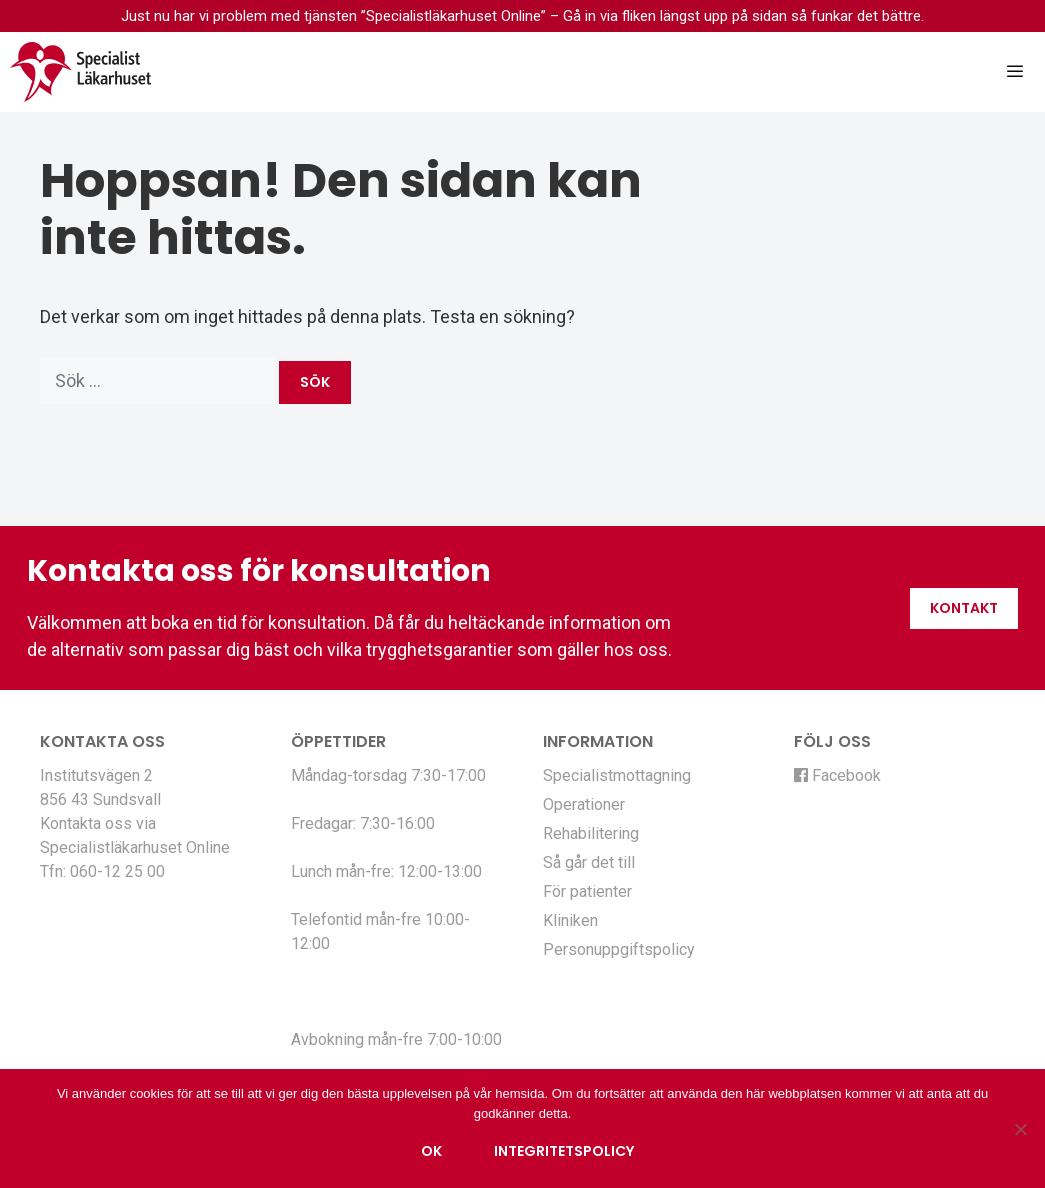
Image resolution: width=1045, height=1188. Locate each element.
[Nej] (1020, 1129)
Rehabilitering (591, 833)
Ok (431, 1151)
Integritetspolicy (564, 1151)
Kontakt (964, 608)
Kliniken (570, 920)
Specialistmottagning (617, 775)
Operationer (584, 804)
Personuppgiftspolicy (619, 949)
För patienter (587, 891)
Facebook (837, 775)
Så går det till (589, 862)
